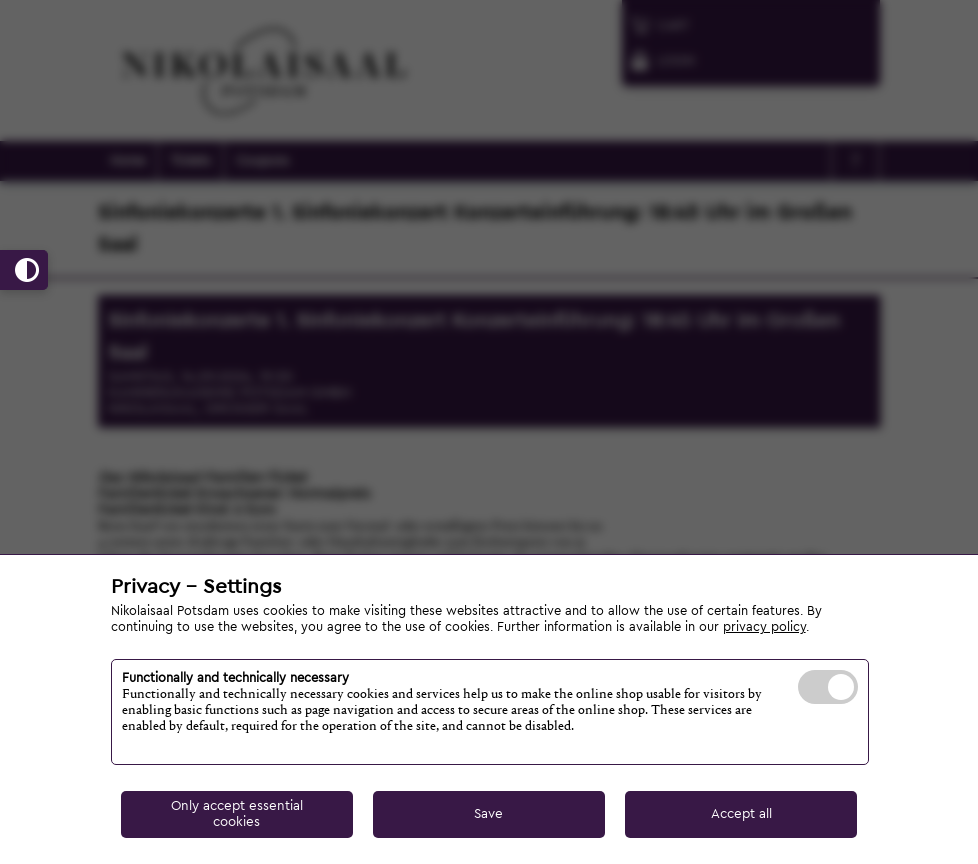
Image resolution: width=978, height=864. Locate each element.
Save (488, 814)
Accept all (741, 814)
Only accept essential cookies (237, 813)
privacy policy (764, 627)
